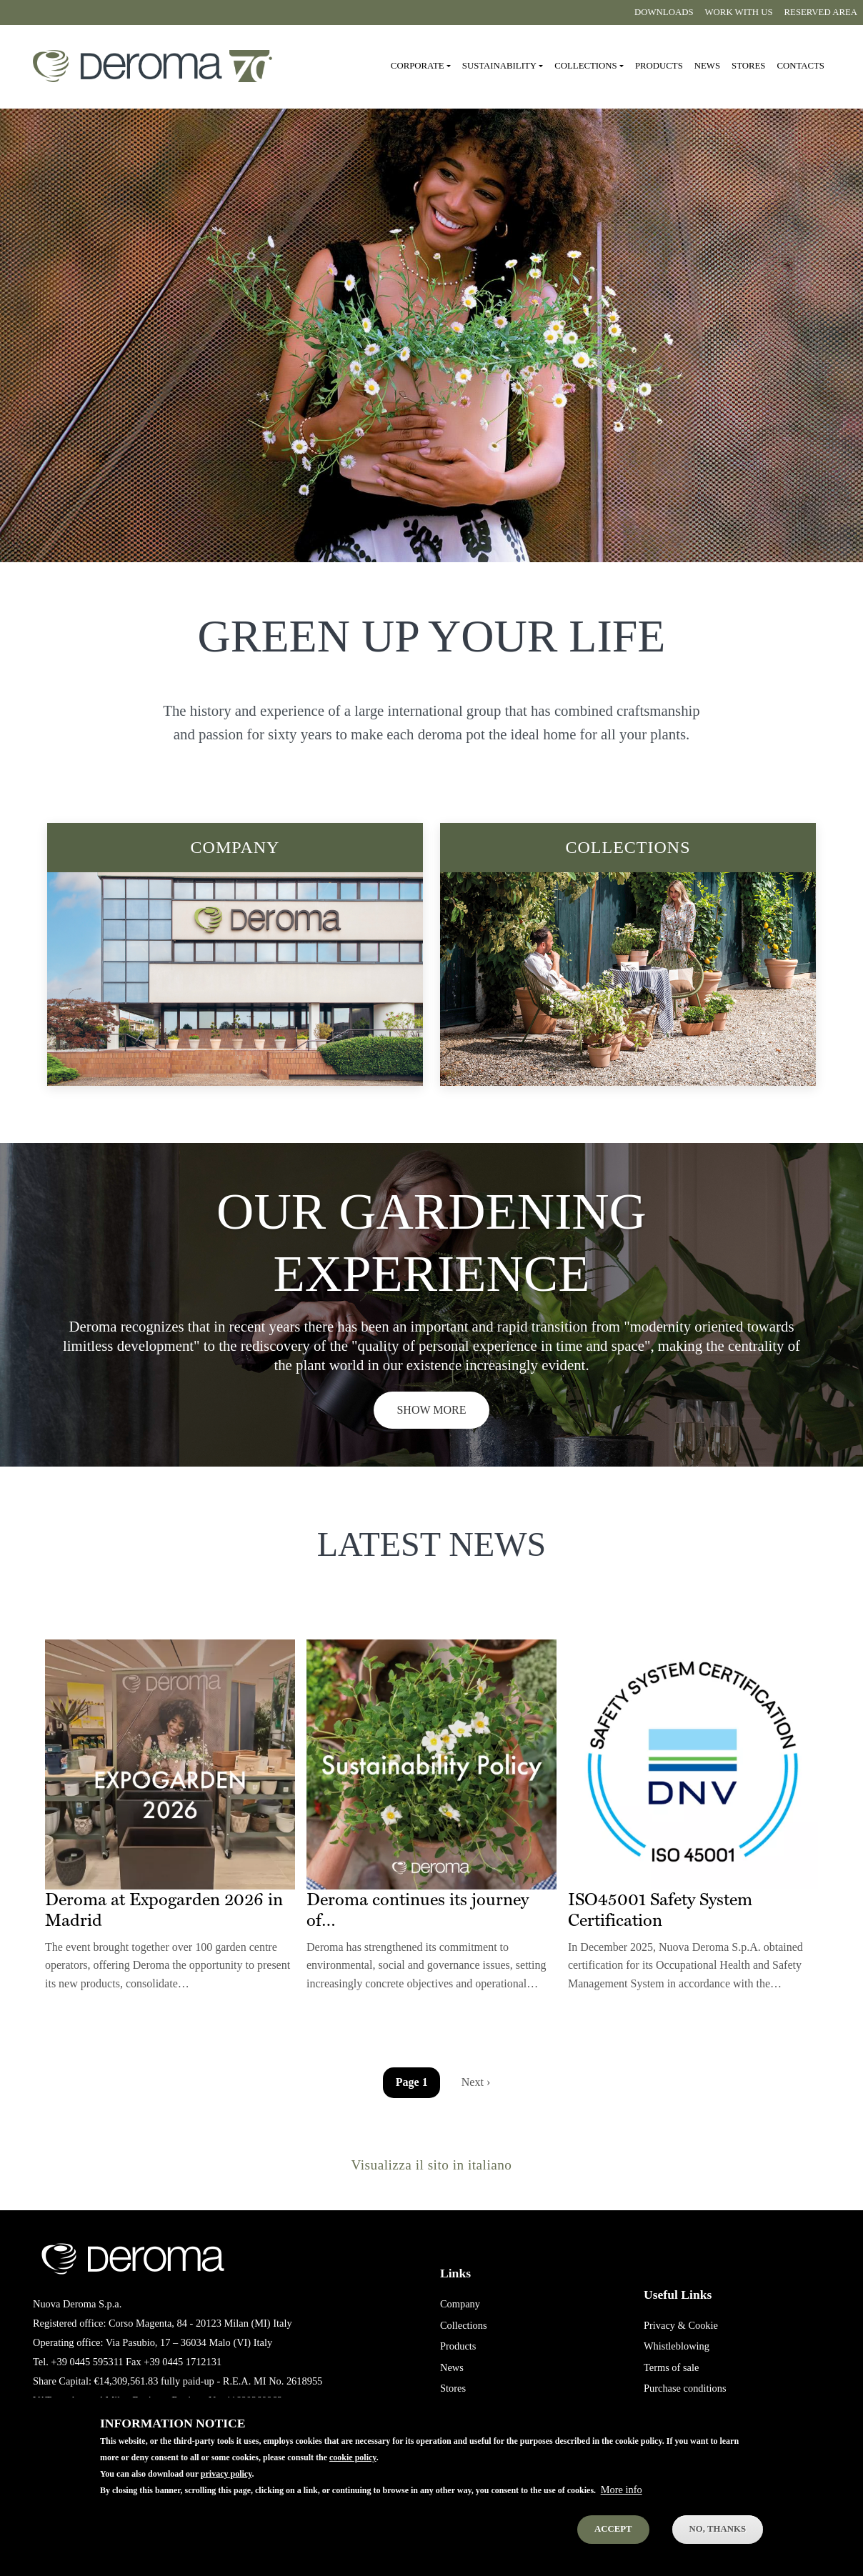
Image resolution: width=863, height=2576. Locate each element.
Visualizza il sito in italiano (431, 2164)
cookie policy (352, 2457)
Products (659, 66)
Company (235, 847)
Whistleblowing (676, 2346)
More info (621, 2489)
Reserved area (820, 12)
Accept (613, 2529)
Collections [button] (585, 66)
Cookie (703, 2325)
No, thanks (717, 2529)
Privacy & (665, 2325)
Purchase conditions (685, 2388)
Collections (628, 847)
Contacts (800, 66)
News (707, 66)
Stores (748, 66)
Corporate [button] (417, 66)
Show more (431, 1410)
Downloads (663, 12)
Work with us (739, 12)
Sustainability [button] (499, 66)
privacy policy (226, 2474)
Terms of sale (671, 2367)
